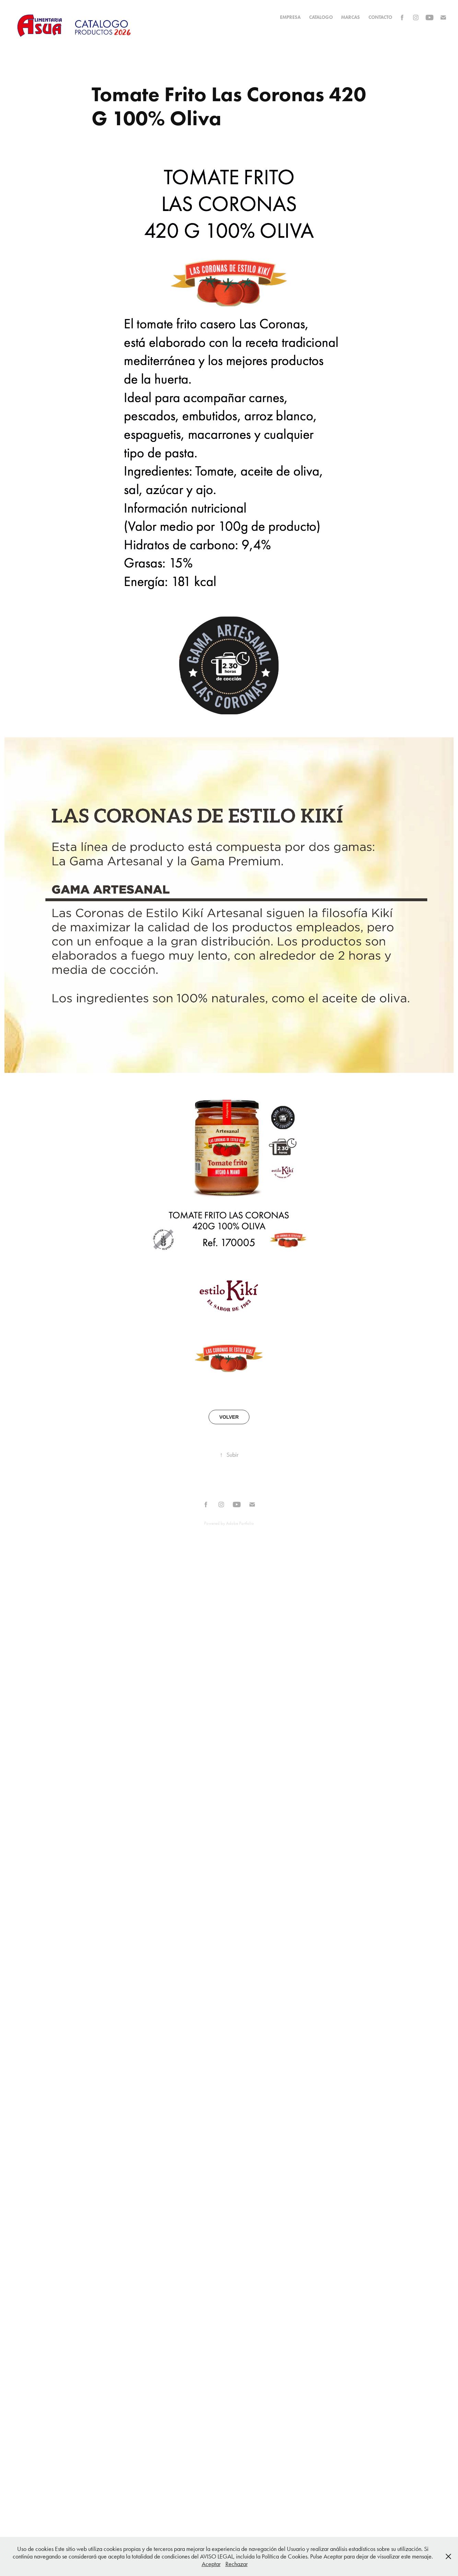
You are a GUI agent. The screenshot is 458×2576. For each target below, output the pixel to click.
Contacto (380, 17)
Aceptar (211, 2564)
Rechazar (236, 2564)
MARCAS (350, 17)
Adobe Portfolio (240, 1523)
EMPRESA (290, 17)
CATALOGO (321, 17)
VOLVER (229, 1417)
